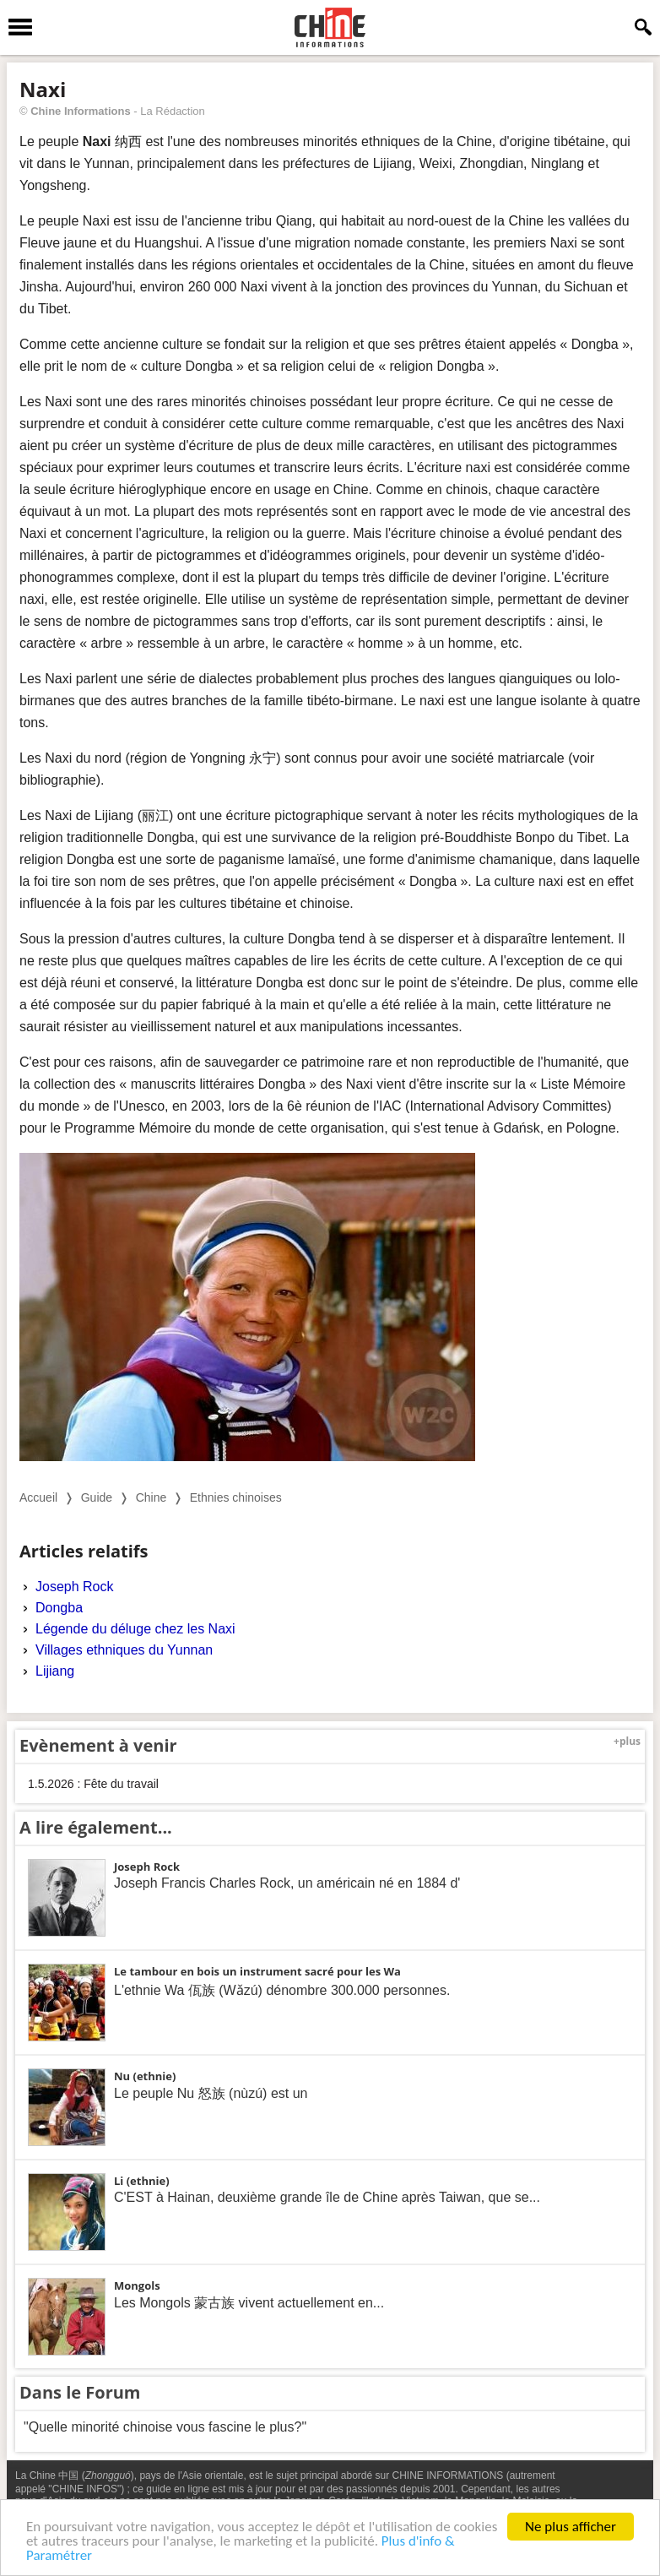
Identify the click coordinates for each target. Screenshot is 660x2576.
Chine (151, 1497)
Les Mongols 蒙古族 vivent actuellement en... (249, 2303)
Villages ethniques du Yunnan (124, 1650)
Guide (96, 1497)
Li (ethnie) (142, 2180)
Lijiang (54, 1671)
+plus (627, 1741)
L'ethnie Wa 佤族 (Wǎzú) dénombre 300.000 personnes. (282, 1990)
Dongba (59, 1607)
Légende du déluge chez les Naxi (135, 1629)
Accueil (38, 1497)
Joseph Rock (74, 1586)
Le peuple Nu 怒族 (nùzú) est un (210, 2093)
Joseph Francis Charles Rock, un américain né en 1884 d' (287, 1883)
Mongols (137, 2285)
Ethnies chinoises (236, 1497)
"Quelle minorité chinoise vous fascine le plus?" (165, 2427)
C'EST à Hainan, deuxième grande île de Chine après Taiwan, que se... (327, 2197)
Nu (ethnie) (145, 2076)
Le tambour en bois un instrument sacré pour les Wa (257, 1971)
